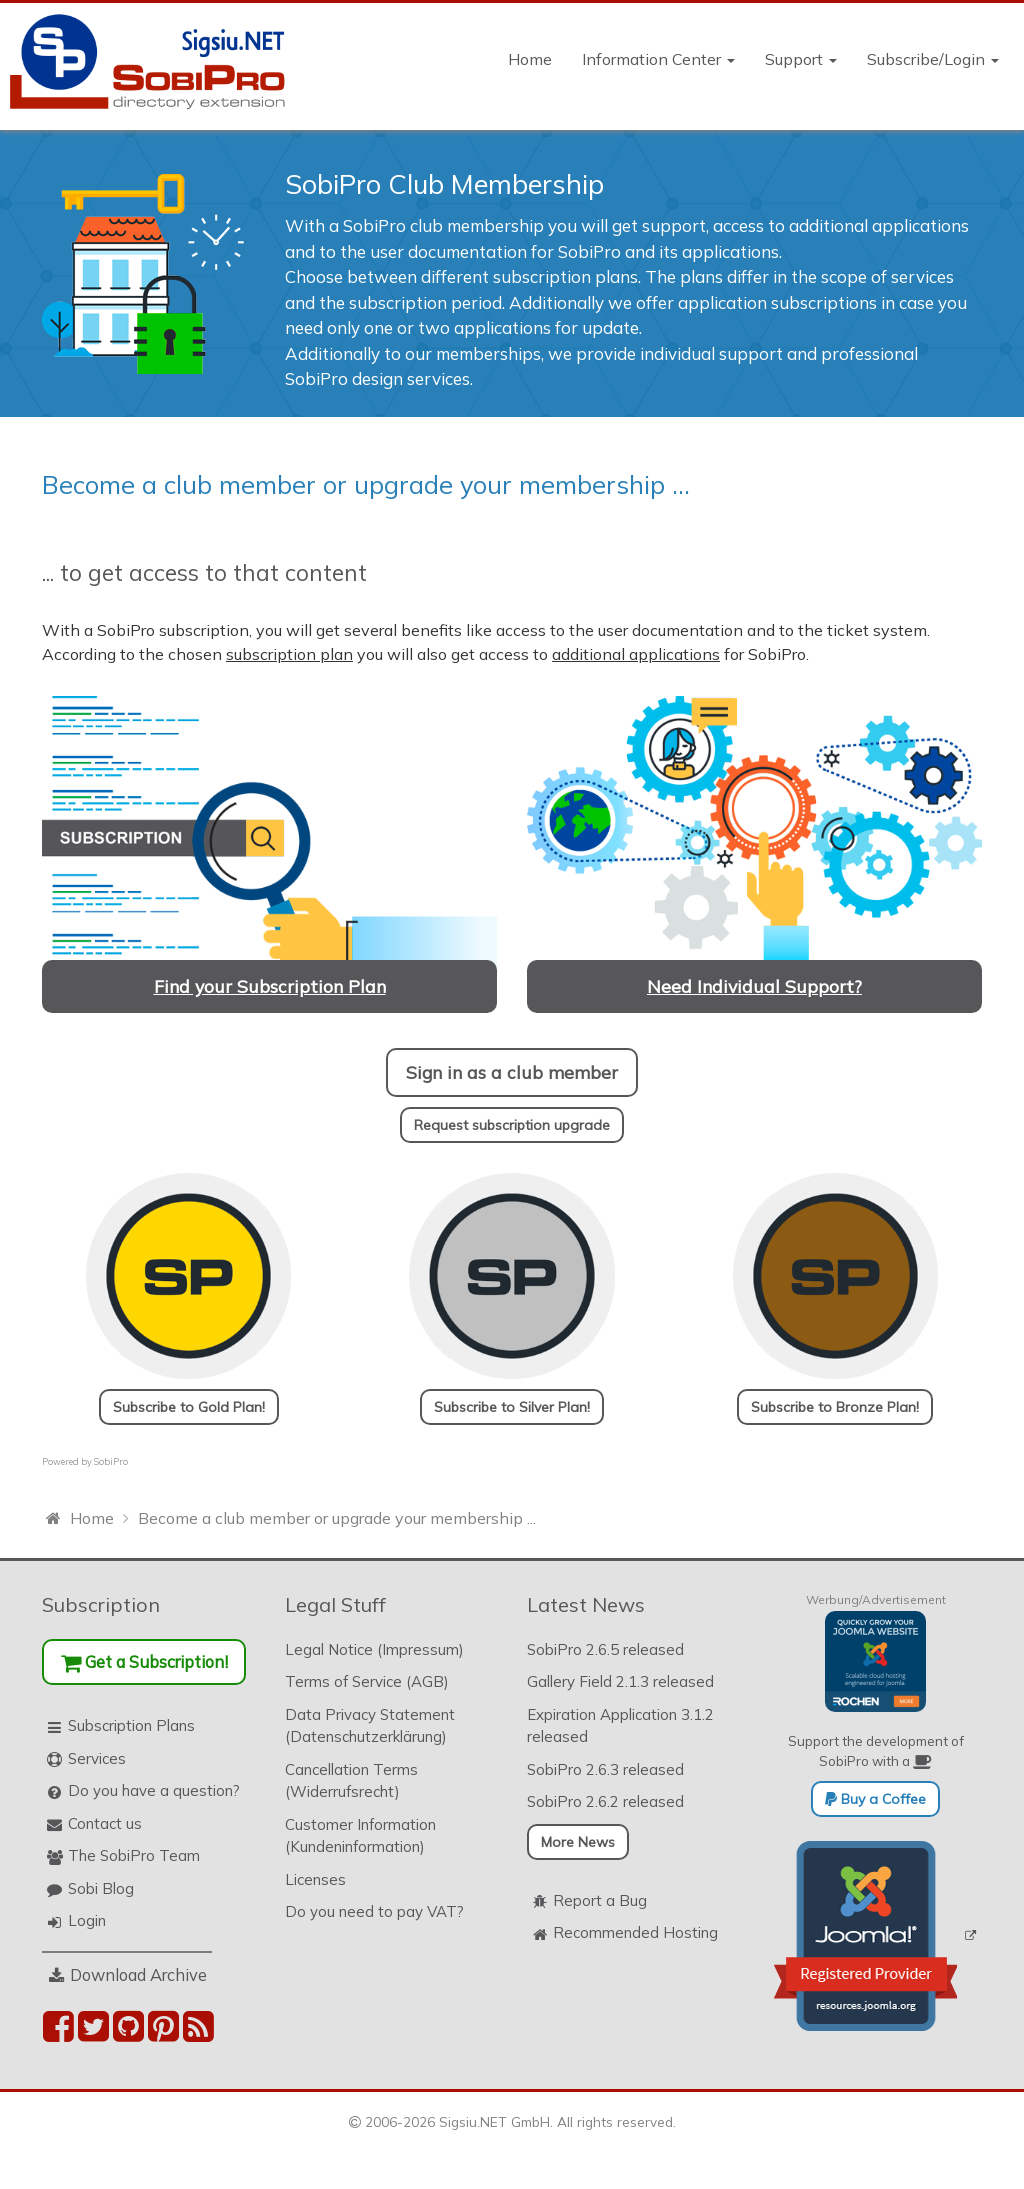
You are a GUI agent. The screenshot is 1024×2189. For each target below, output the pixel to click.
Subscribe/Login (933, 59)
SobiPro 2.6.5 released (605, 1649)
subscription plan (289, 654)
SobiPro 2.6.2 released (605, 1801)
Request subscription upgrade (512, 1125)
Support (801, 59)
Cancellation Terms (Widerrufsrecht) (351, 1781)
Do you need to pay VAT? (374, 1911)
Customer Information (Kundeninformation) (360, 1836)
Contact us (105, 1823)
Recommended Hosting (635, 1932)
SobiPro (111, 1461)
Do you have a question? (154, 1790)
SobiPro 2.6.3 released (605, 1769)
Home (530, 59)
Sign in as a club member (512, 1072)
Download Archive (138, 1974)
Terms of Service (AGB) (367, 1681)
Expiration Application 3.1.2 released (620, 1726)
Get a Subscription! (144, 1661)
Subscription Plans (131, 1725)
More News (578, 1842)
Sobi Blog (101, 1888)
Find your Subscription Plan (270, 986)
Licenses (315, 1879)
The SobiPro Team (134, 1855)
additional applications (636, 654)
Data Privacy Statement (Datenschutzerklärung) (370, 1726)
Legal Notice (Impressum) (374, 1649)
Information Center (658, 59)
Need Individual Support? (754, 986)
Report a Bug (600, 1900)
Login (87, 1920)
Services (97, 1758)
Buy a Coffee (875, 1799)
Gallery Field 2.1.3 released (620, 1681)
